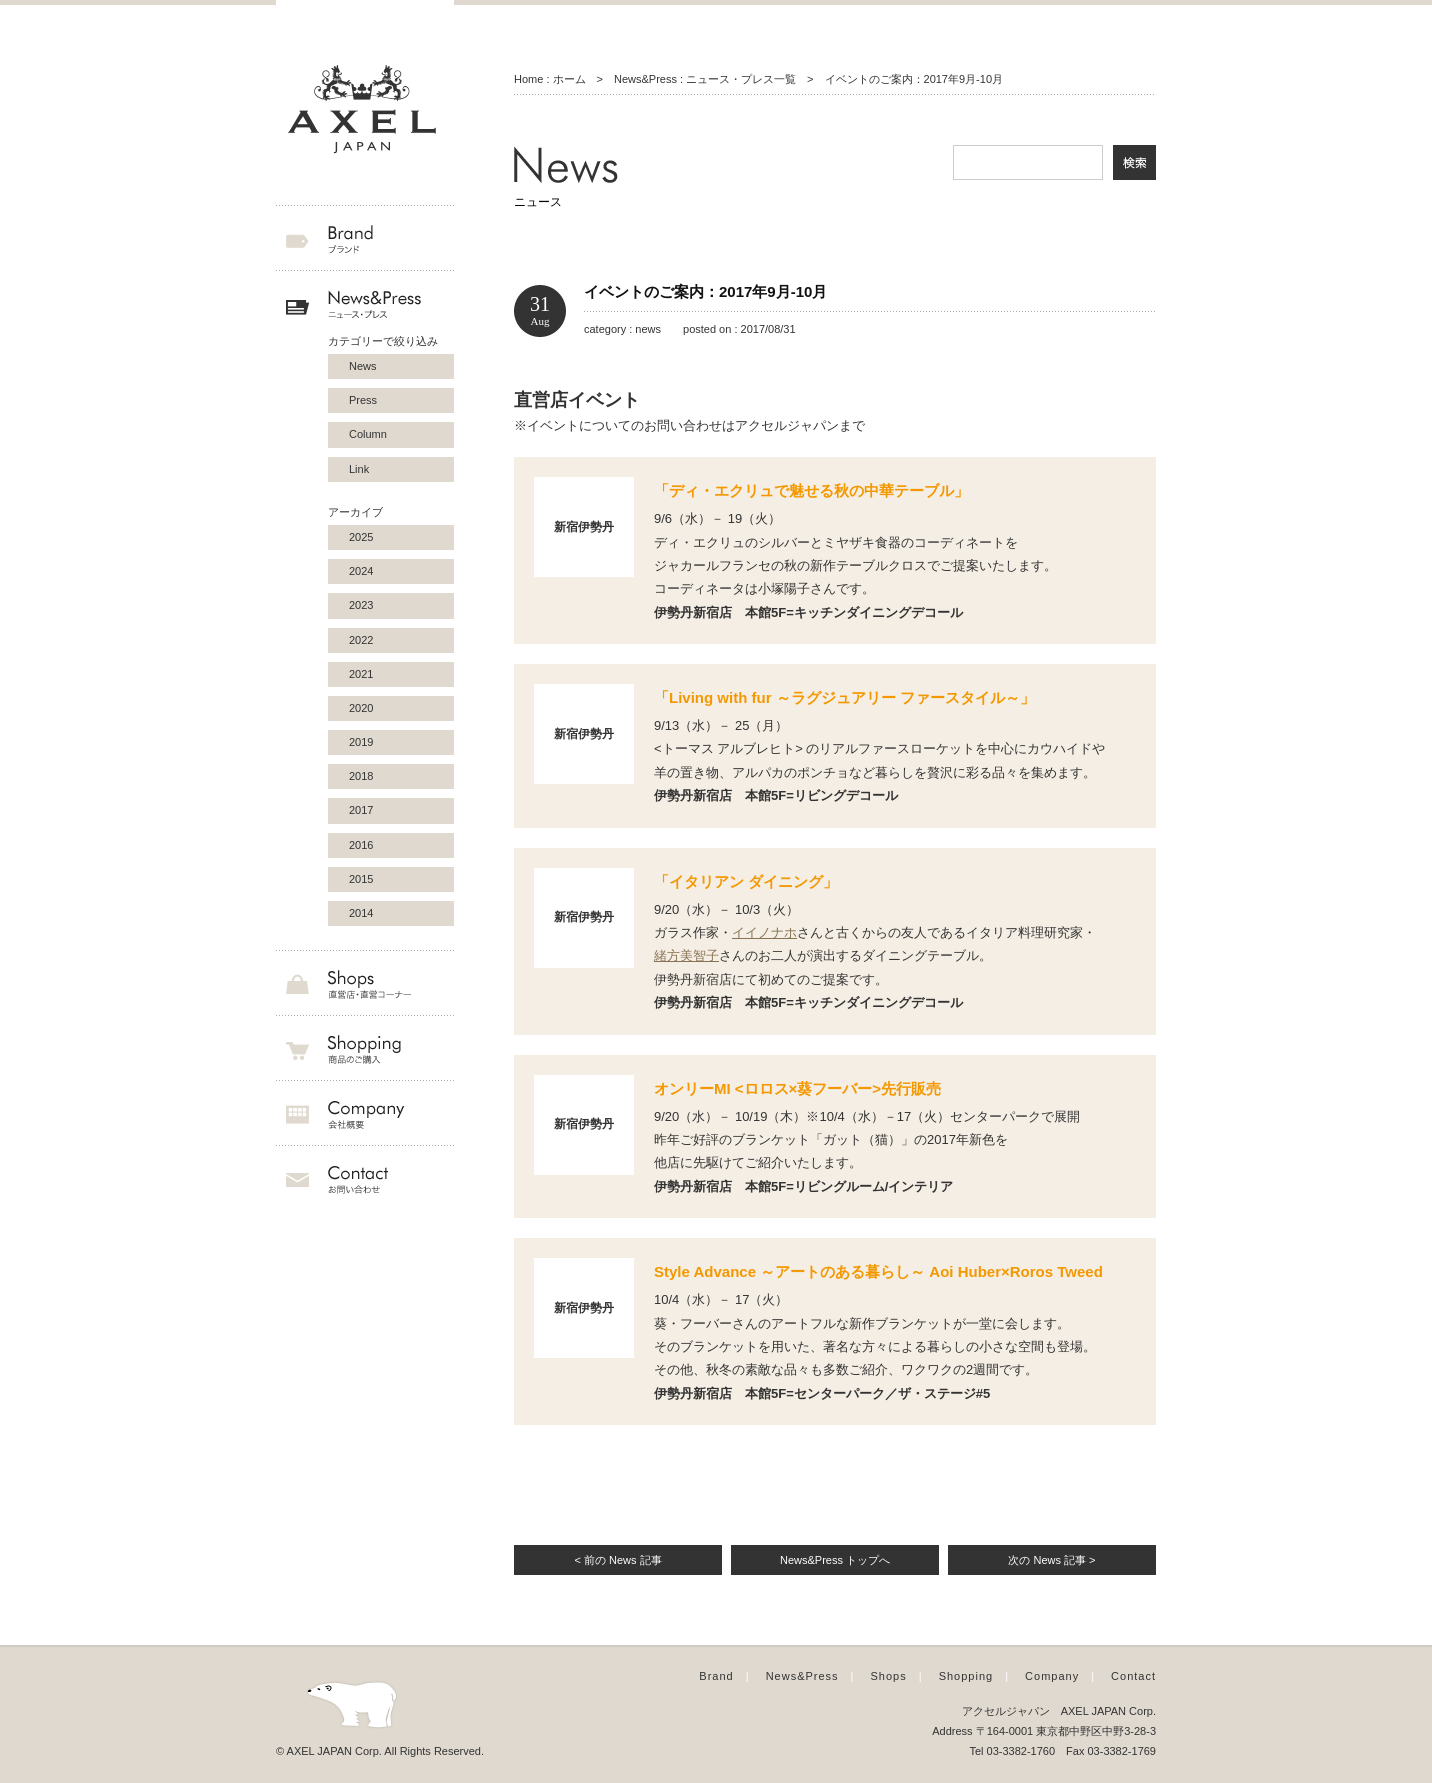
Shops (889, 1676)
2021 (361, 674)
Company (1052, 1676)
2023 (361, 605)
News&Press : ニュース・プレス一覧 (705, 79)
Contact (1133, 1676)
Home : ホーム (550, 79)
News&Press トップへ (835, 1560)
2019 (361, 742)
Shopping (966, 1676)
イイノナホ (764, 932)
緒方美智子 (686, 955)
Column (368, 434)
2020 (361, 708)
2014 (361, 913)
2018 (361, 776)
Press (363, 400)
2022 (361, 640)
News (363, 366)
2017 (361, 810)
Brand (716, 1676)
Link (359, 469)
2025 (361, 537)
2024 (361, 571)
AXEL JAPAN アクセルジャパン (365, 110)
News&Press (802, 1676)
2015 (361, 879)
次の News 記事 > (1051, 1560)
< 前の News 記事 (617, 1560)
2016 (361, 845)
